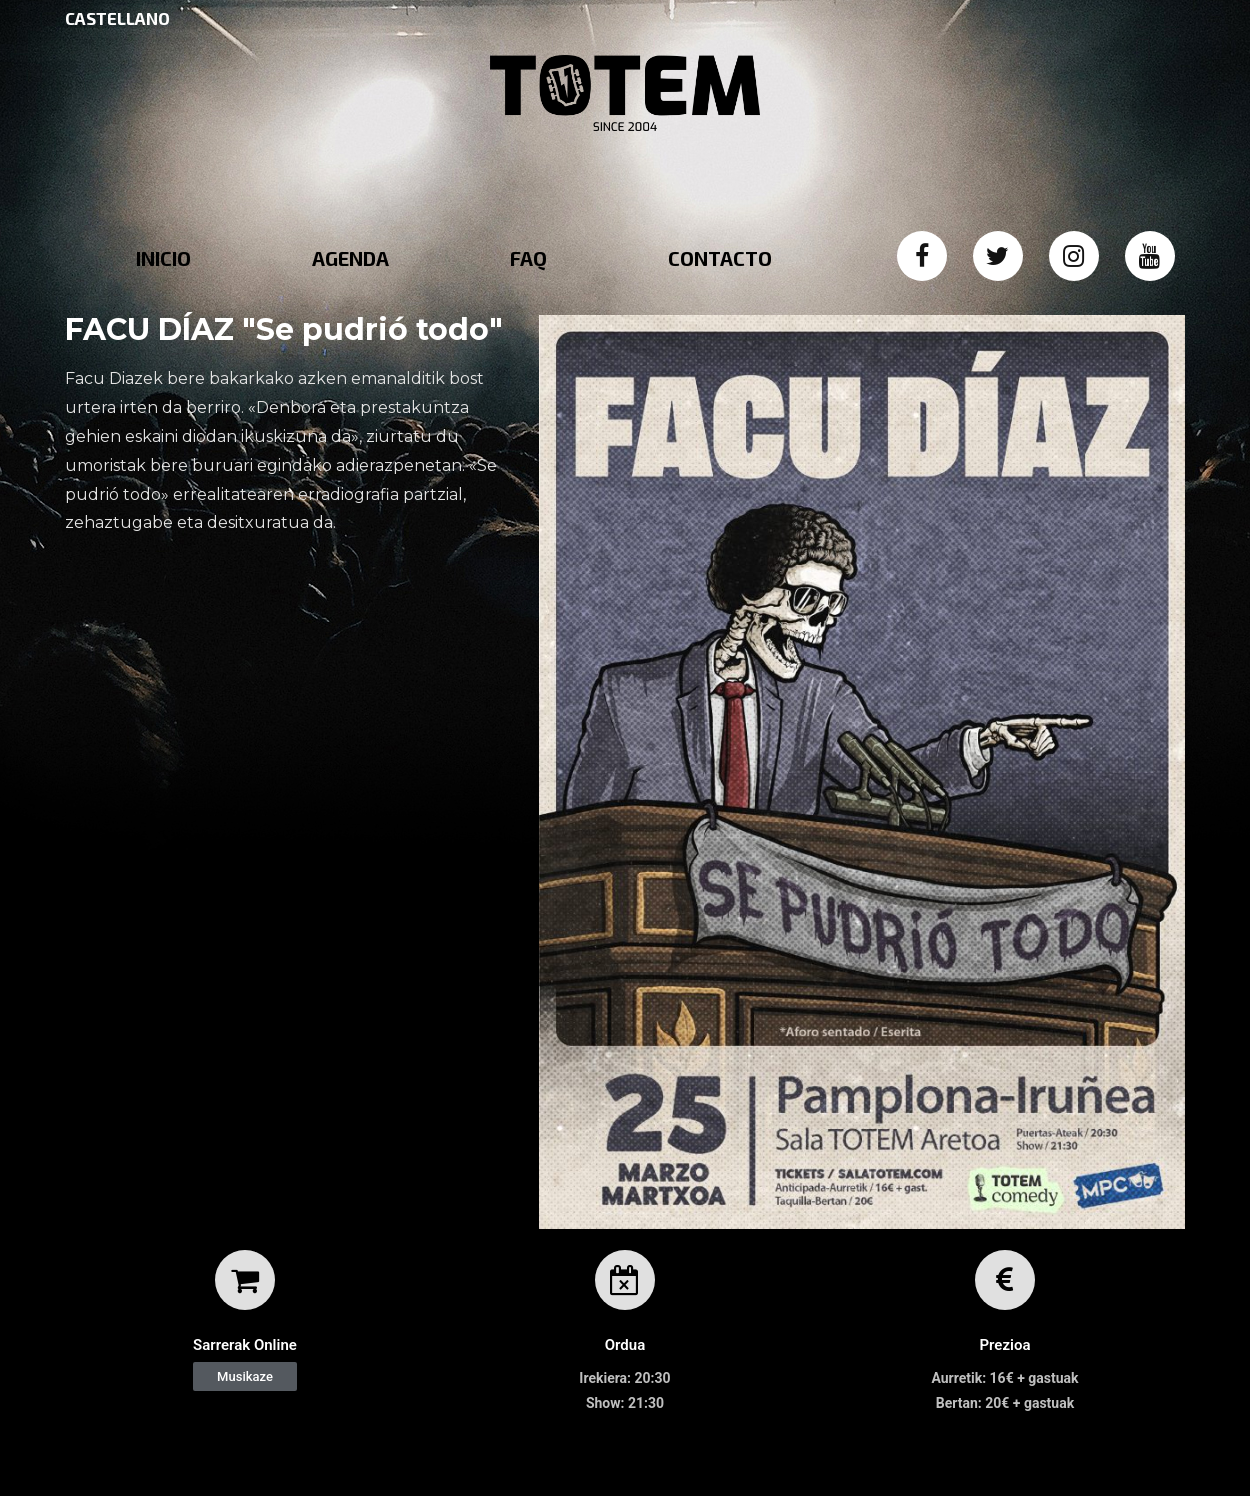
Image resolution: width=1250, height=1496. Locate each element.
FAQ (528, 258)
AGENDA (350, 258)
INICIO (163, 258)
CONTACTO (720, 258)
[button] (245, 1376)
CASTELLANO (117, 18)
